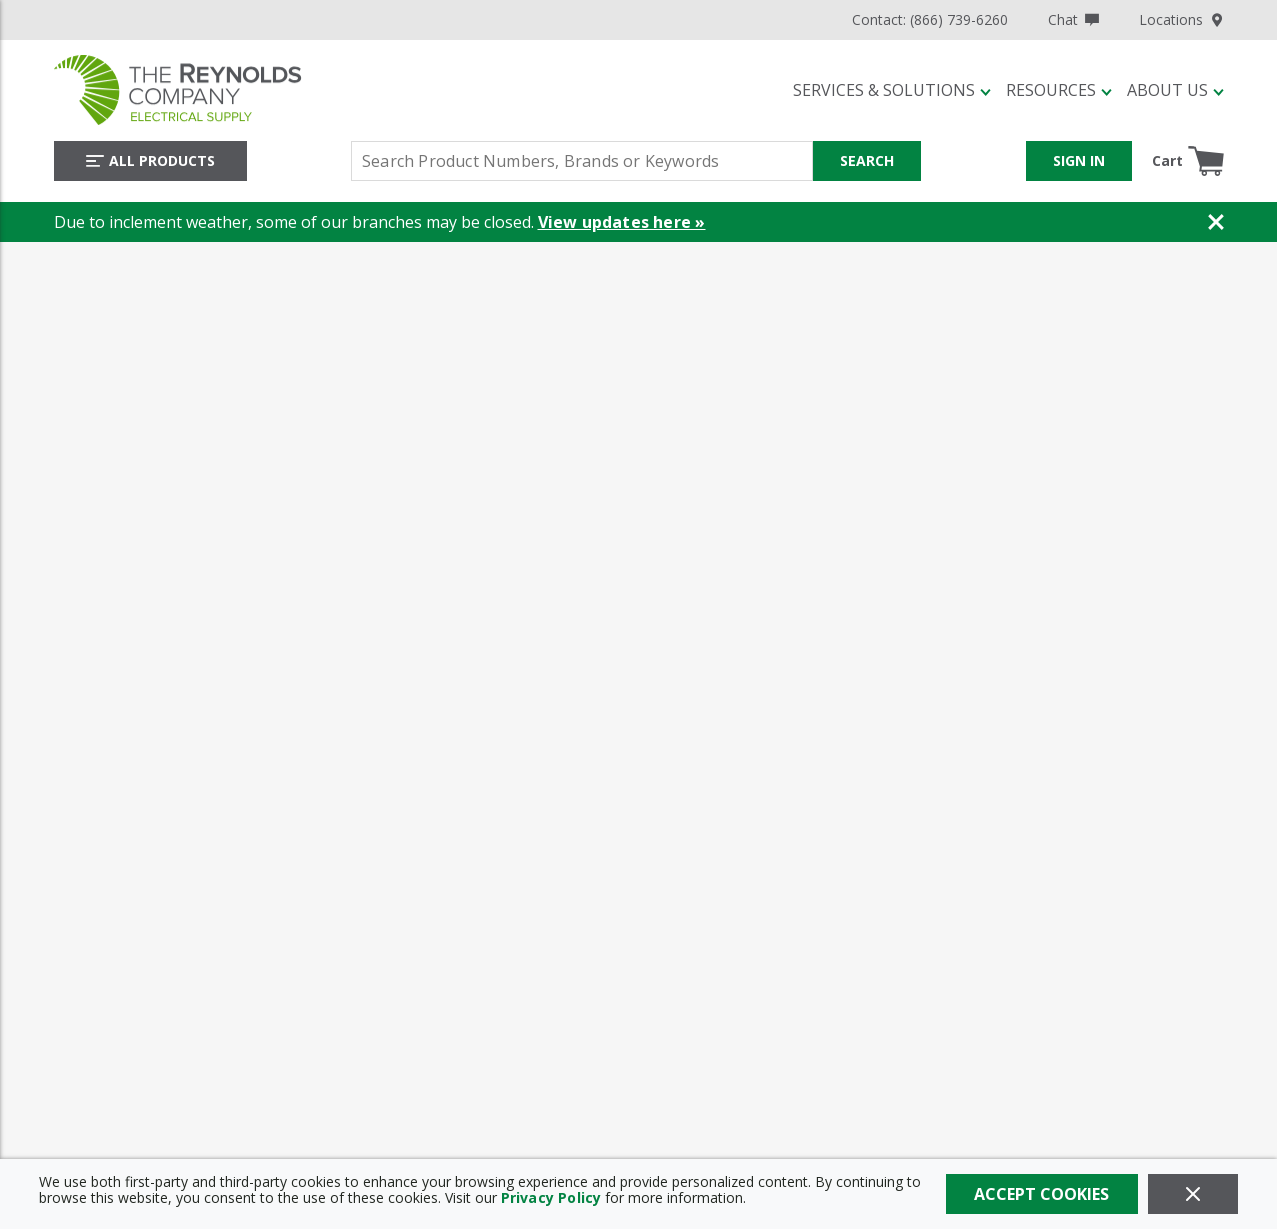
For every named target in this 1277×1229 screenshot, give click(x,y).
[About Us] (1175, 90)
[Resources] (1059, 90)
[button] (892, 90)
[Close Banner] (1216, 222)
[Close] (1193, 1194)
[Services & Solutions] (892, 90)
